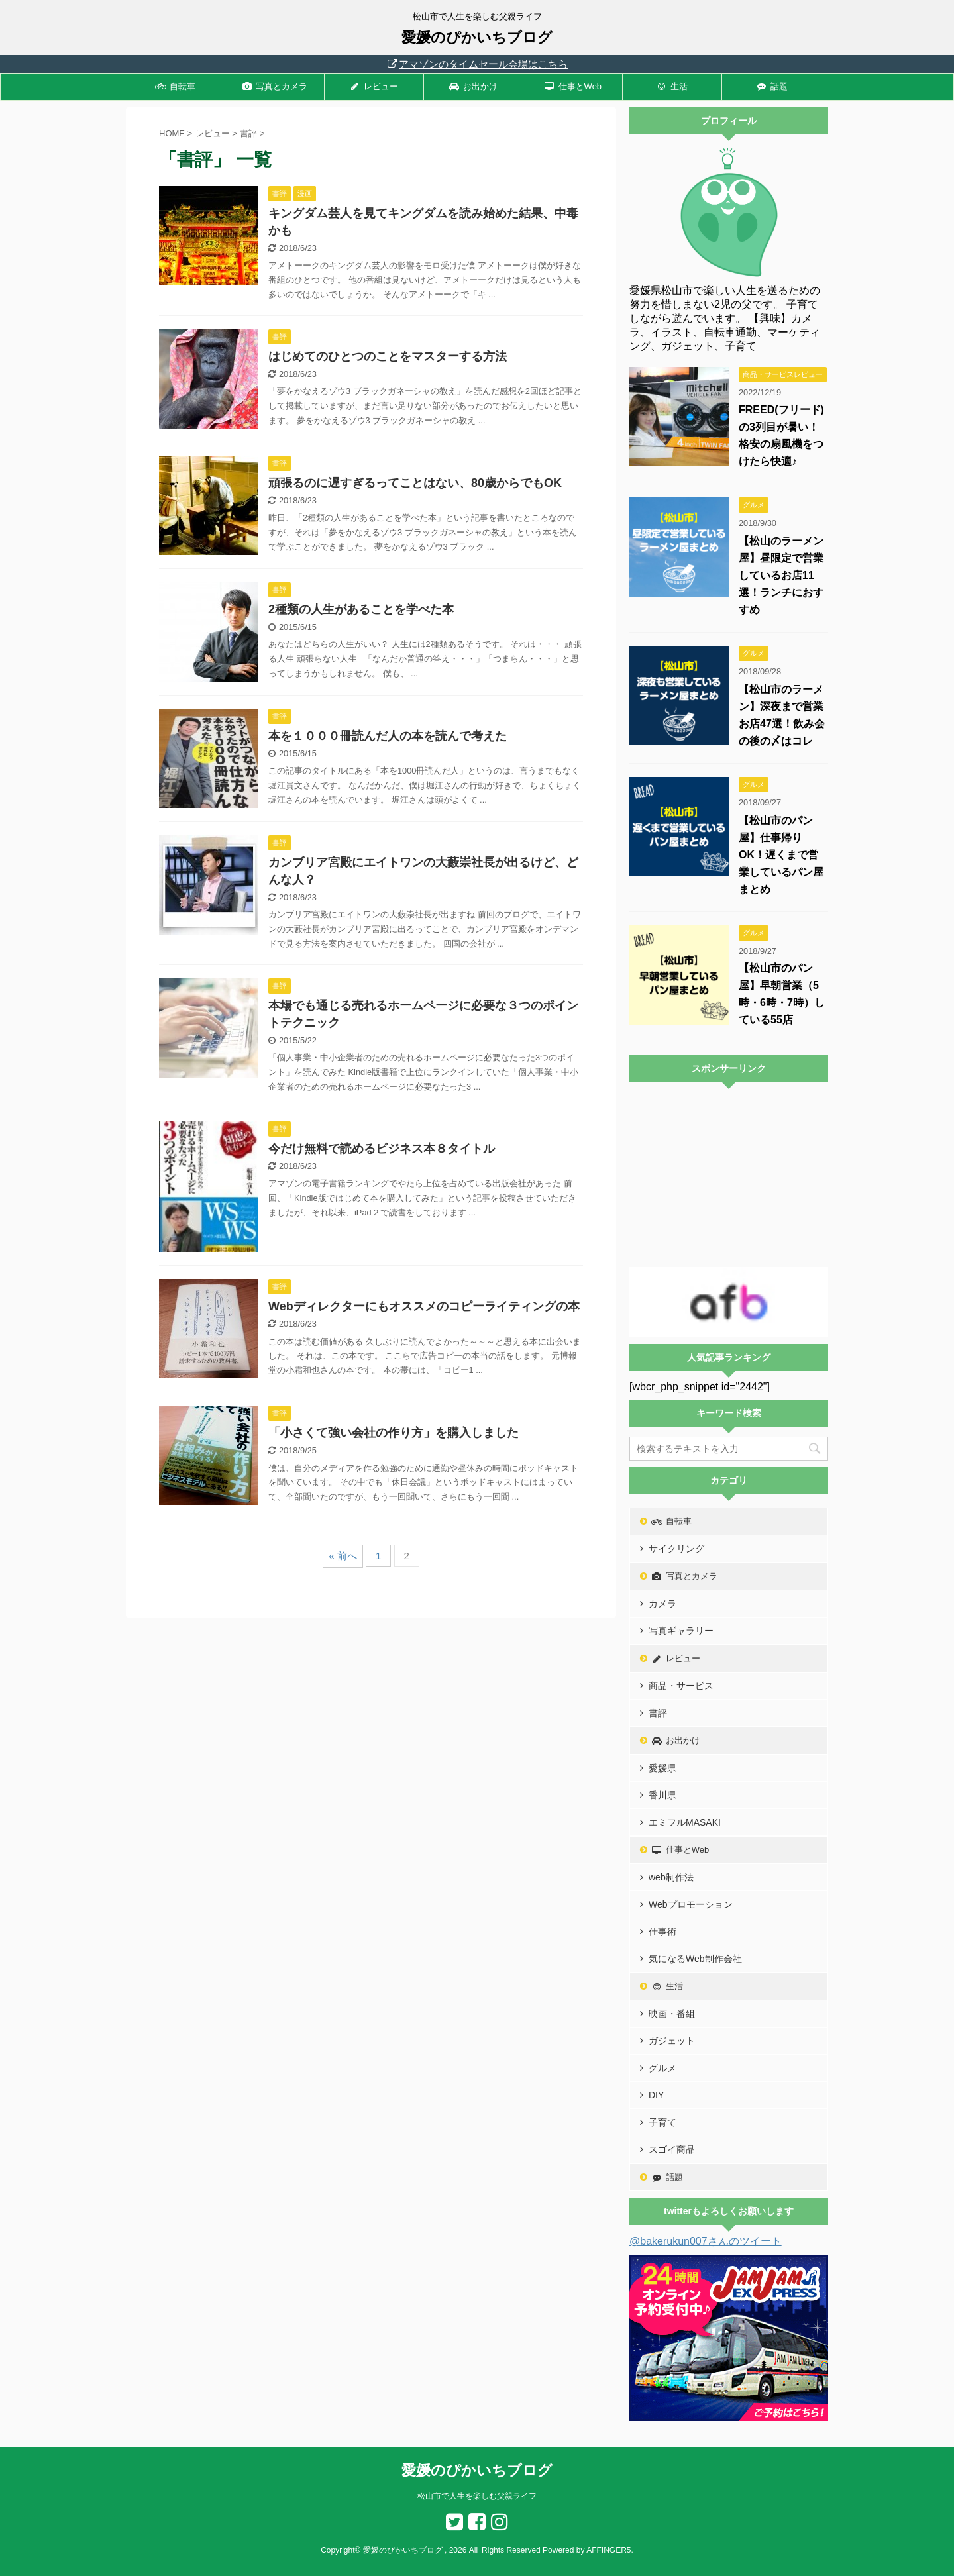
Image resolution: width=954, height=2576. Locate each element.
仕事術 (662, 1931)
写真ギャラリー (681, 1630)
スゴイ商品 (672, 2149)
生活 (672, 86)
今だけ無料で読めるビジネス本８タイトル (381, 1148)
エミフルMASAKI (685, 1822)
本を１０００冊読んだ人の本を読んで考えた (387, 736)
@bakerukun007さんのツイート (705, 2241)
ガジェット (672, 2040)
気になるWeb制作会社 (695, 1958)
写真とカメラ (275, 86)
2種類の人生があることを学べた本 (361, 609)
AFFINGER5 (608, 2550)
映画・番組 (672, 2013)
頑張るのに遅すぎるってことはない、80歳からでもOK (415, 482)
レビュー (374, 86)
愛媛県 (662, 1768)
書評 (658, 1713)
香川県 (662, 1795)
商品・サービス (681, 1685)
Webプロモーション (691, 1904)
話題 (772, 86)
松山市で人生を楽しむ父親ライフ (477, 2495)
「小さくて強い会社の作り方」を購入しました (393, 1432)
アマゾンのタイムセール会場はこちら (477, 64)
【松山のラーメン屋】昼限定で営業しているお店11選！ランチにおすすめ (781, 575)
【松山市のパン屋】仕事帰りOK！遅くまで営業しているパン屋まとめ (781, 855)
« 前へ (343, 1555)
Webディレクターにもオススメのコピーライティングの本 (424, 1306)
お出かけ (473, 86)
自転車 (175, 86)
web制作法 (671, 1877)
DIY (656, 2095)
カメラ (662, 1603)
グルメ (662, 2068)
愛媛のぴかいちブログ (477, 37)
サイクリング (676, 1548)
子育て (662, 2122)
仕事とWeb (573, 86)
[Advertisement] (728, 1175)
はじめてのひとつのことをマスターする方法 (387, 356)
